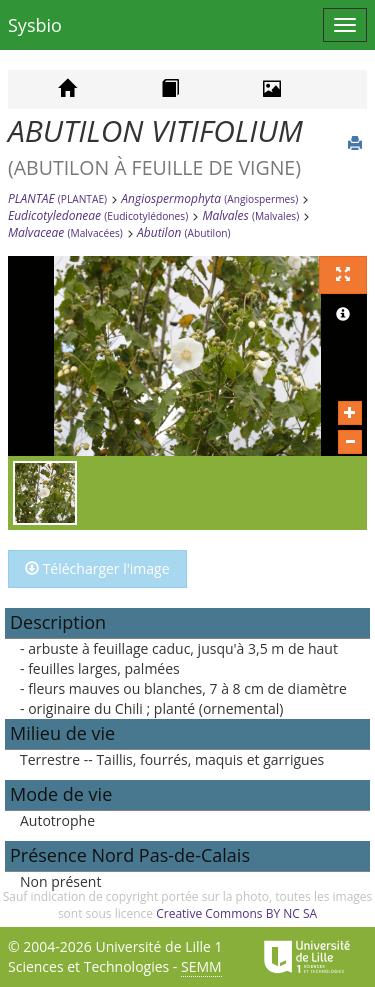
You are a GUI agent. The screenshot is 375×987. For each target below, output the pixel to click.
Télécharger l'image (97, 568)
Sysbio (35, 25)
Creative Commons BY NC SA (236, 913)
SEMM (201, 966)
